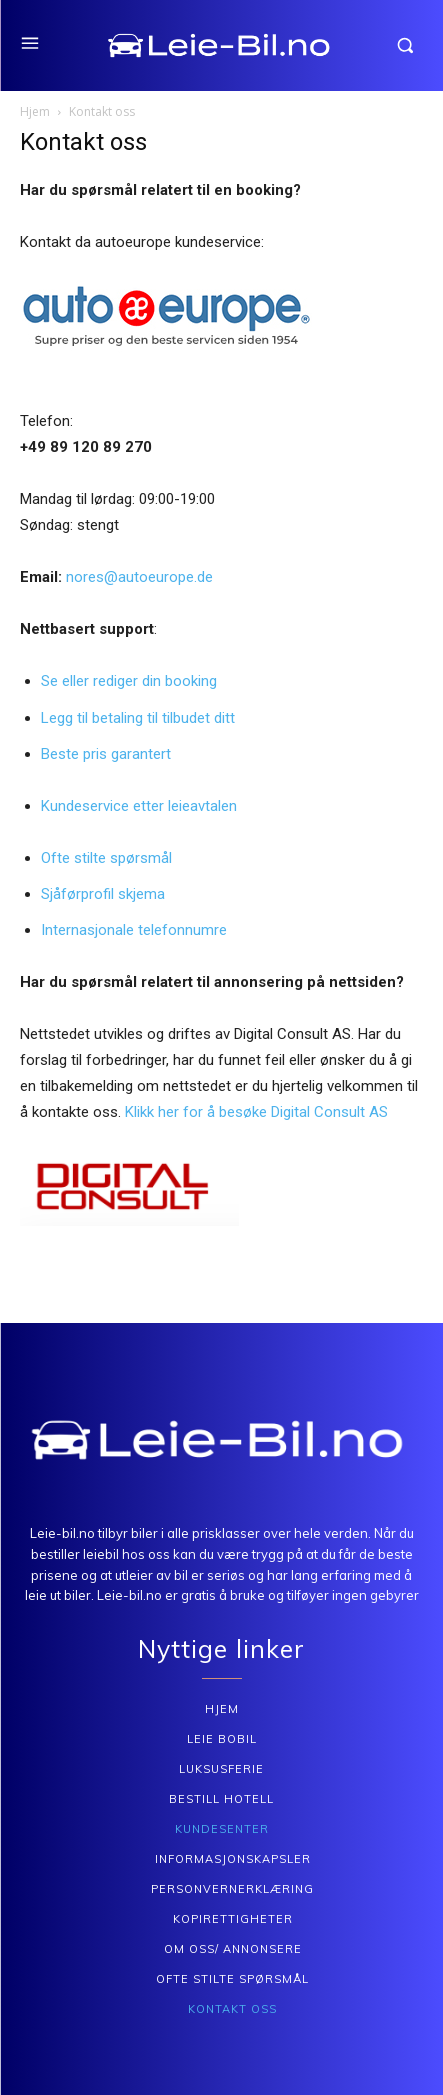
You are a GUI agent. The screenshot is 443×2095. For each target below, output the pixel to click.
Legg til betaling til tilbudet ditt (138, 718)
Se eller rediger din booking (129, 681)
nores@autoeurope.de (139, 577)
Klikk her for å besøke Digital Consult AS (256, 1112)
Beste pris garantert (106, 754)
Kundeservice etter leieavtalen (139, 806)
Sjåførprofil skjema (103, 894)
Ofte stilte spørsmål (106, 858)
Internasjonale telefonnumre (134, 930)
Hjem (35, 111)
